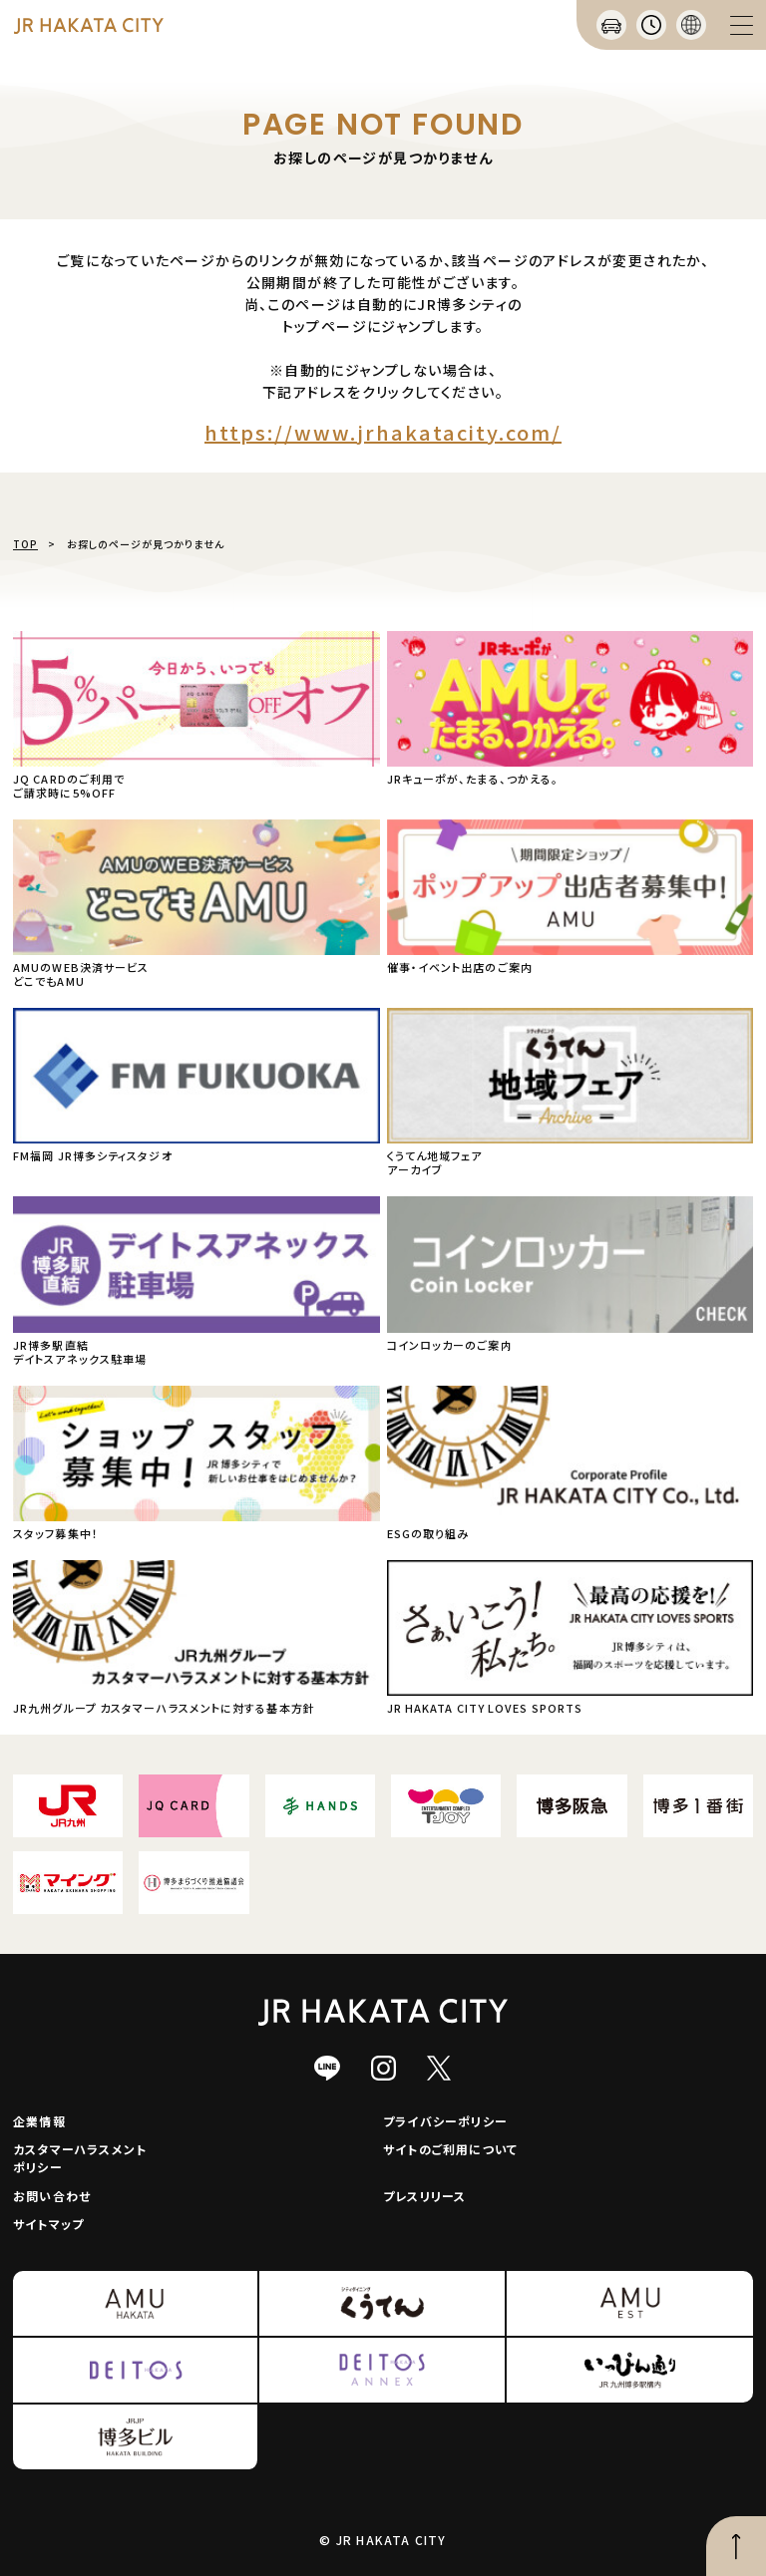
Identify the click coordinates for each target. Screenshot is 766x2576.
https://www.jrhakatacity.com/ (383, 432)
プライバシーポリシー (445, 2120)
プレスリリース (424, 2195)
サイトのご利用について (450, 2148)
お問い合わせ (52, 2195)
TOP (25, 543)
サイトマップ (48, 2223)
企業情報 (39, 2120)
